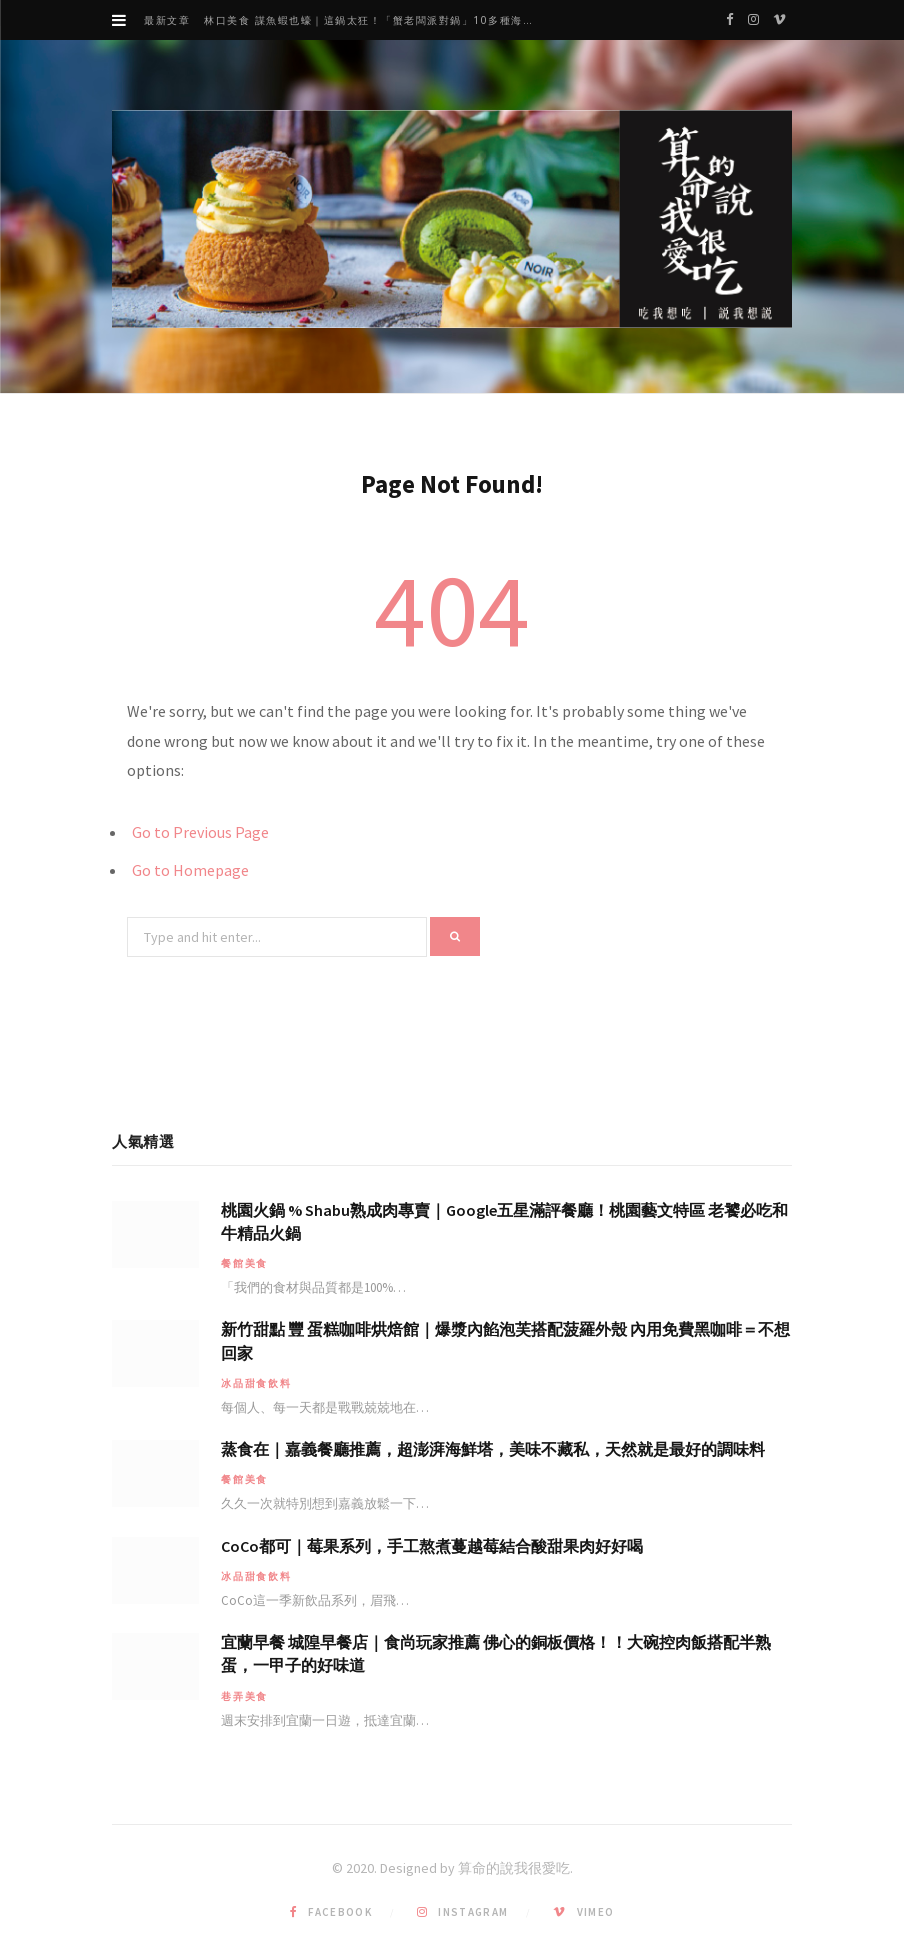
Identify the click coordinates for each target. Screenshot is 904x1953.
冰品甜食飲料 (256, 1383)
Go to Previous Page (200, 832)
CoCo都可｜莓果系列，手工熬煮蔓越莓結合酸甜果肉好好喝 (432, 1546)
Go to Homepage (190, 870)
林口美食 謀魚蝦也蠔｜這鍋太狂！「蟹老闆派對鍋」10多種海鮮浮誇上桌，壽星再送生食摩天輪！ (377, 20)
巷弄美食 (244, 1696)
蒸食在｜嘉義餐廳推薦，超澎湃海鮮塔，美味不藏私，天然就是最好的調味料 (493, 1449)
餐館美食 (244, 1263)
